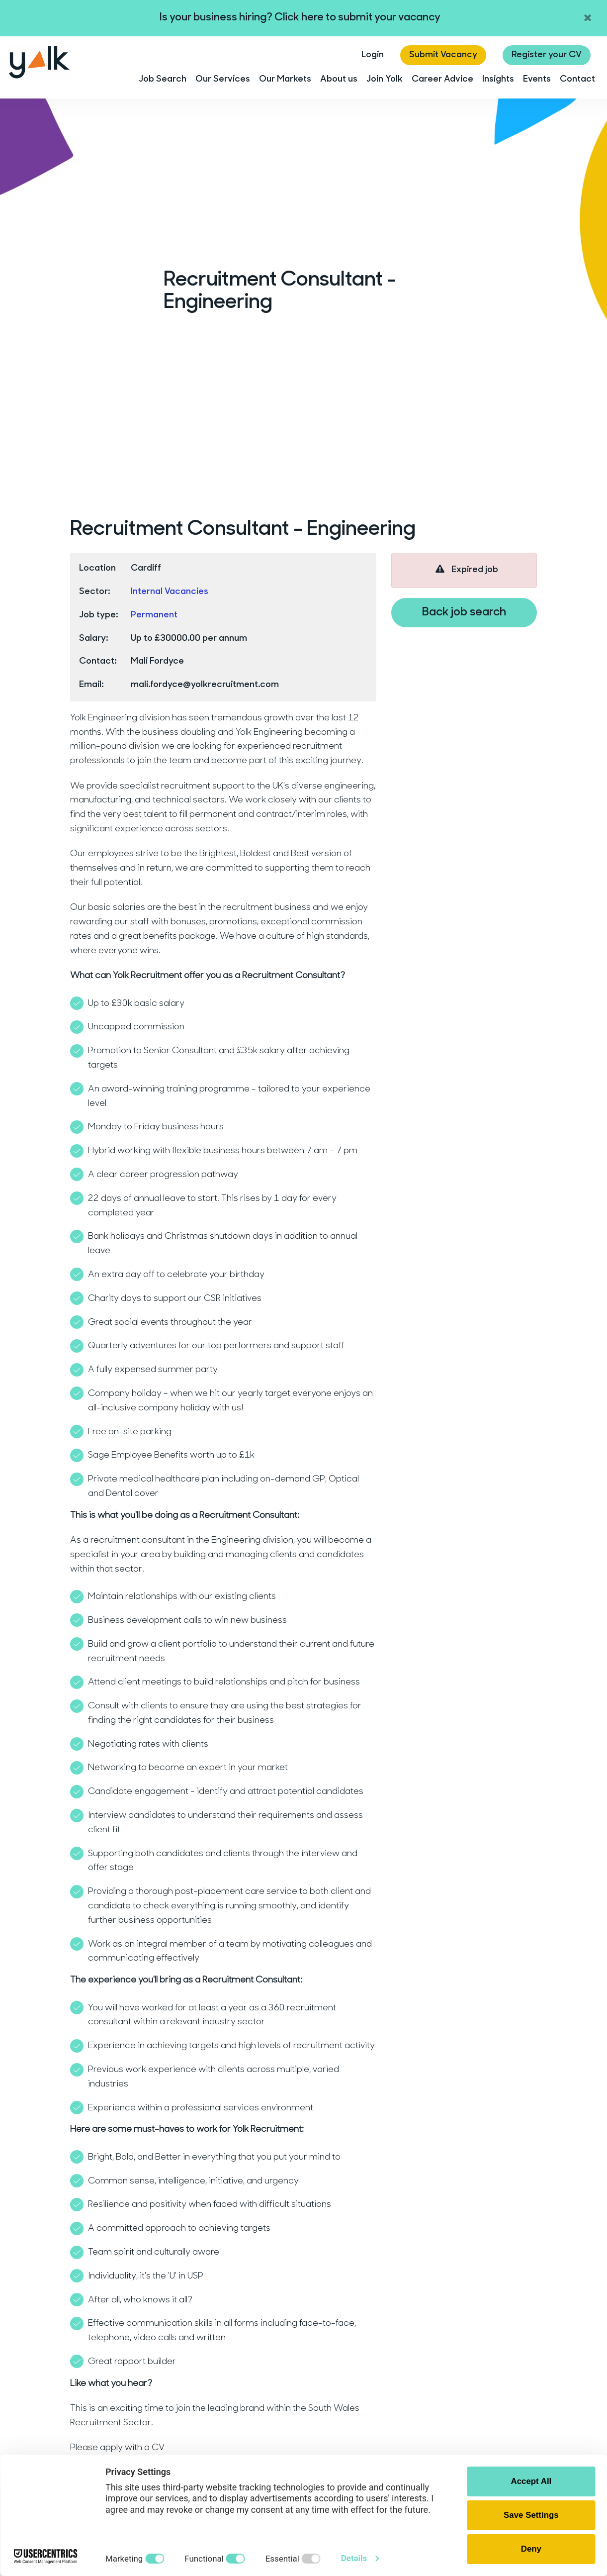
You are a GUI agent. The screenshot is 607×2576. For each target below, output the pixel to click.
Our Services (222, 79)
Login (372, 55)
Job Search (162, 79)
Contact (577, 79)
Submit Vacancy (443, 55)
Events (537, 79)
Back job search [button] (464, 612)
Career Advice (442, 79)
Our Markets (285, 79)
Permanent (154, 615)
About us (338, 79)
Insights (498, 79)
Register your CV (547, 55)
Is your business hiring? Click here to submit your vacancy (300, 17)
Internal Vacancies (169, 591)
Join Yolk (384, 79)
